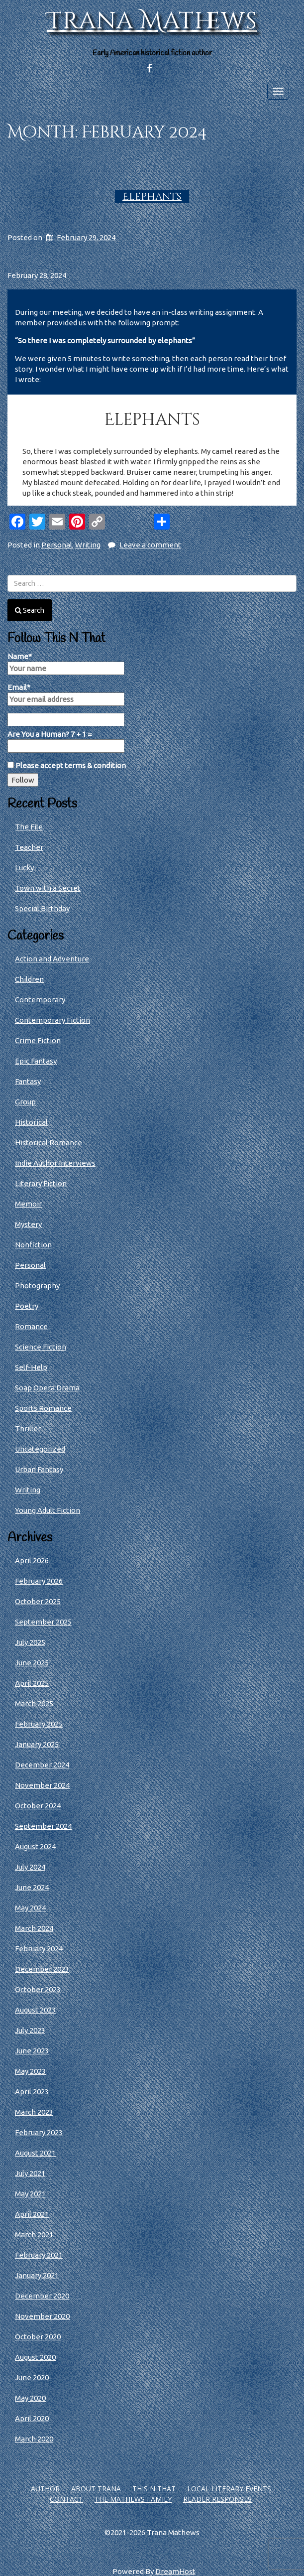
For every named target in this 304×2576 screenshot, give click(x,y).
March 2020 (34, 2439)
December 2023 (42, 1969)
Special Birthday (42, 908)
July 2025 (30, 1642)
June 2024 (32, 1887)
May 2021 (30, 2193)
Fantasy (28, 1081)
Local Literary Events (229, 2488)
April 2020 (32, 2418)
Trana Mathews (152, 21)
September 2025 (43, 1622)
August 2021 (35, 2153)
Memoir (28, 1204)
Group (25, 1101)
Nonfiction (33, 1244)
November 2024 (42, 1785)
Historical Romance (48, 1142)
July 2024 (30, 1867)
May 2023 (30, 2071)
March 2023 (34, 2112)
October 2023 (38, 1989)
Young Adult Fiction (47, 1510)
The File (29, 826)
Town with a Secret (48, 888)
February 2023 (39, 2132)
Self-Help (31, 1367)
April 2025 (32, 1683)
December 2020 (42, 2296)
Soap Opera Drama (47, 1387)
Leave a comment (150, 545)
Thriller (28, 1428)
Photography (37, 1285)
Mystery (28, 1224)
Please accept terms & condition (66, 765)
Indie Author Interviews (55, 1163)
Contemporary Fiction (52, 1020)
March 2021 (34, 2234)
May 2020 (30, 2398)
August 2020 (35, 2357)
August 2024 (35, 1846)
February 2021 (39, 2255)
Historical (31, 1122)
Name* (65, 663)
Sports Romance (43, 1408)
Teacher (29, 847)
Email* (65, 694)
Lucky (24, 867)
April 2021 (32, 2214)
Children (29, 979)
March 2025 (34, 1703)
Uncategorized (40, 1449)
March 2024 (34, 1928)
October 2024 (38, 1805)
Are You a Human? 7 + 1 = (65, 741)
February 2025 (39, 1724)
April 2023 (32, 2091)
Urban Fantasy (39, 1469)
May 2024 (30, 1907)
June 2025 (32, 1662)
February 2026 (39, 1581)
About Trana (96, 2488)
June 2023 (32, 2050)
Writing (88, 545)
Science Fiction (40, 1347)
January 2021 (37, 2275)
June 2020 (32, 2377)
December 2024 (42, 1765)
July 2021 (30, 2173)
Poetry (26, 1306)
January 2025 (37, 1744)
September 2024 (43, 1826)
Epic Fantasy (36, 1061)
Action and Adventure (52, 958)
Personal (56, 545)
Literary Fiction (41, 1183)
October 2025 (38, 1601)
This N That (154, 2488)
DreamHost (175, 2571)
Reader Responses (217, 2499)
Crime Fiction (38, 1040)
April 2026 (32, 1560)
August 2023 (35, 2010)
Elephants (152, 196)
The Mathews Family (133, 2499)
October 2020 (38, 2336)
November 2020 (42, 2316)
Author (45, 2488)
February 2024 (39, 1948)
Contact (66, 2499)
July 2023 (30, 2030)
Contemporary (40, 999)
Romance (31, 1326)
